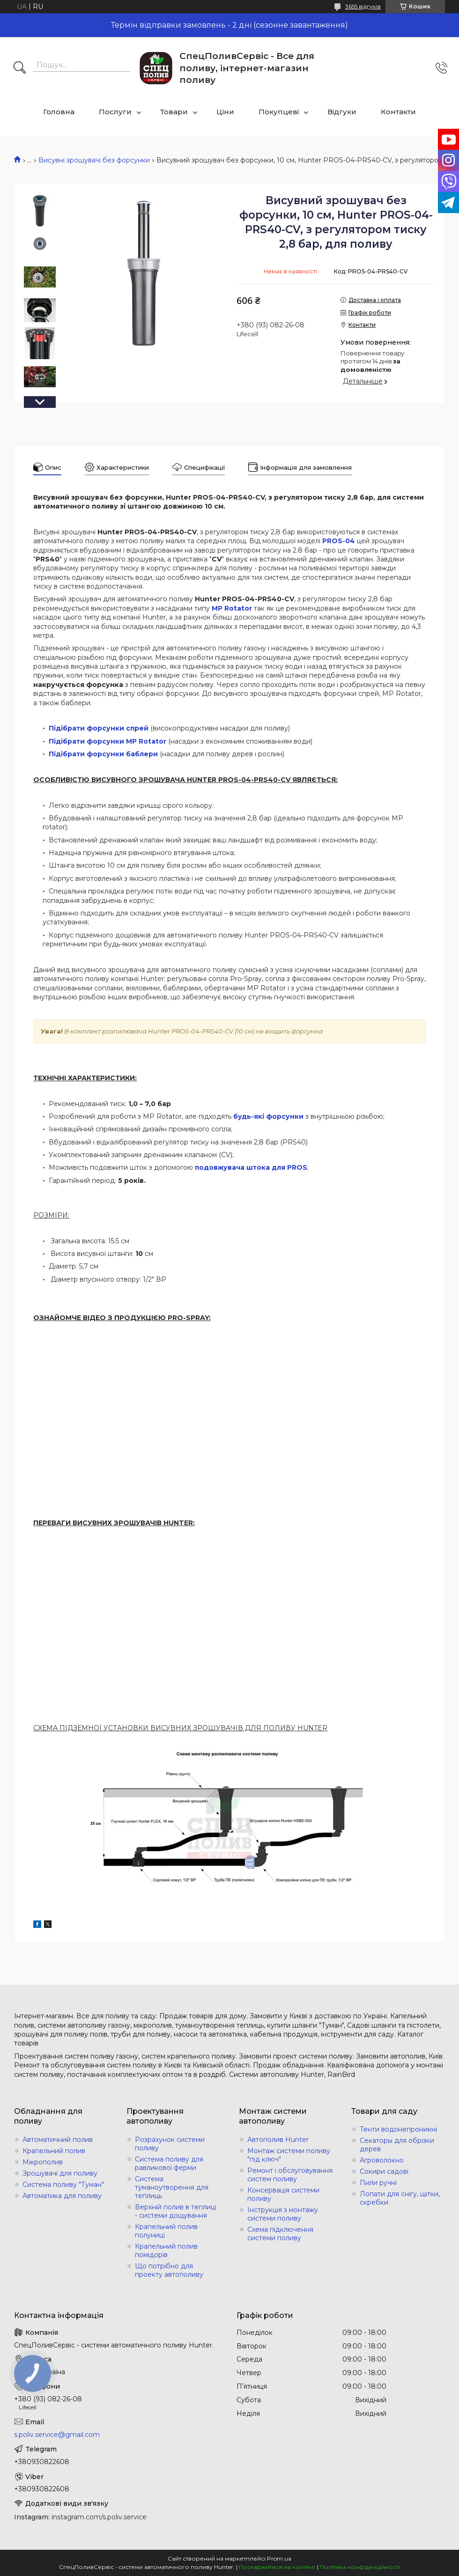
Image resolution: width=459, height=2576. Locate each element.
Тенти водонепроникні (398, 2129)
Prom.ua (279, 2558)
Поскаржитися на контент (277, 2566)
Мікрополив (42, 2162)
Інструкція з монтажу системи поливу (282, 2214)
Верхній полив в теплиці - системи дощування (175, 2211)
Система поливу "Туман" (63, 2184)
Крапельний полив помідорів (166, 2250)
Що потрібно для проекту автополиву (169, 2270)
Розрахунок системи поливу (170, 2143)
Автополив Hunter (278, 2139)
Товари (174, 111)
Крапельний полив (53, 2151)
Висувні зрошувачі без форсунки (94, 160)
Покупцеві (279, 111)
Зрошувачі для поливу (59, 2173)
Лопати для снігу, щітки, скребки (400, 2198)
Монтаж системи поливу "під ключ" (288, 2155)
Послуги (115, 111)
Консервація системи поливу (283, 2194)
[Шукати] (19, 68)
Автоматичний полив (57, 2139)
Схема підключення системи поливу (280, 2233)
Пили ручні (378, 2182)
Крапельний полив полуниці (166, 2230)
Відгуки (341, 111)
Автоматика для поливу (62, 2196)
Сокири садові (384, 2171)
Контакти (398, 111)
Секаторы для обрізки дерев (397, 2144)
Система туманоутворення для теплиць (171, 2187)
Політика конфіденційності (360, 2566)
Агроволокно (382, 2160)
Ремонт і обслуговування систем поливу (290, 2174)
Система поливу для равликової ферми (169, 2163)
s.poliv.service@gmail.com (57, 2434)
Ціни (225, 111)
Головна (58, 111)
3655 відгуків (363, 6)
